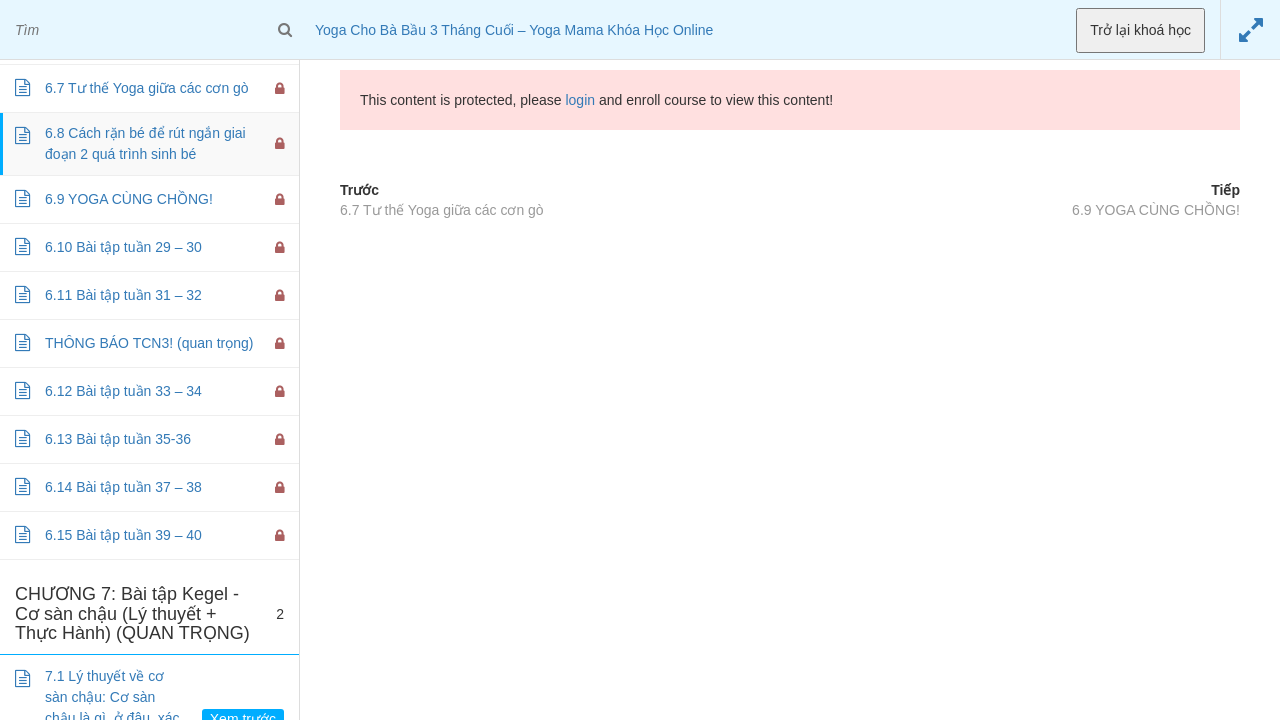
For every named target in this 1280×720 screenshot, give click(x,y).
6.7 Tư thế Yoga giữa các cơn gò (442, 210)
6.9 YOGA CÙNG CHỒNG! (1156, 210)
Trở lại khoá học (1140, 30)
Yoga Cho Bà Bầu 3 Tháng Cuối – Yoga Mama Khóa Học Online (514, 30)
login (580, 100)
